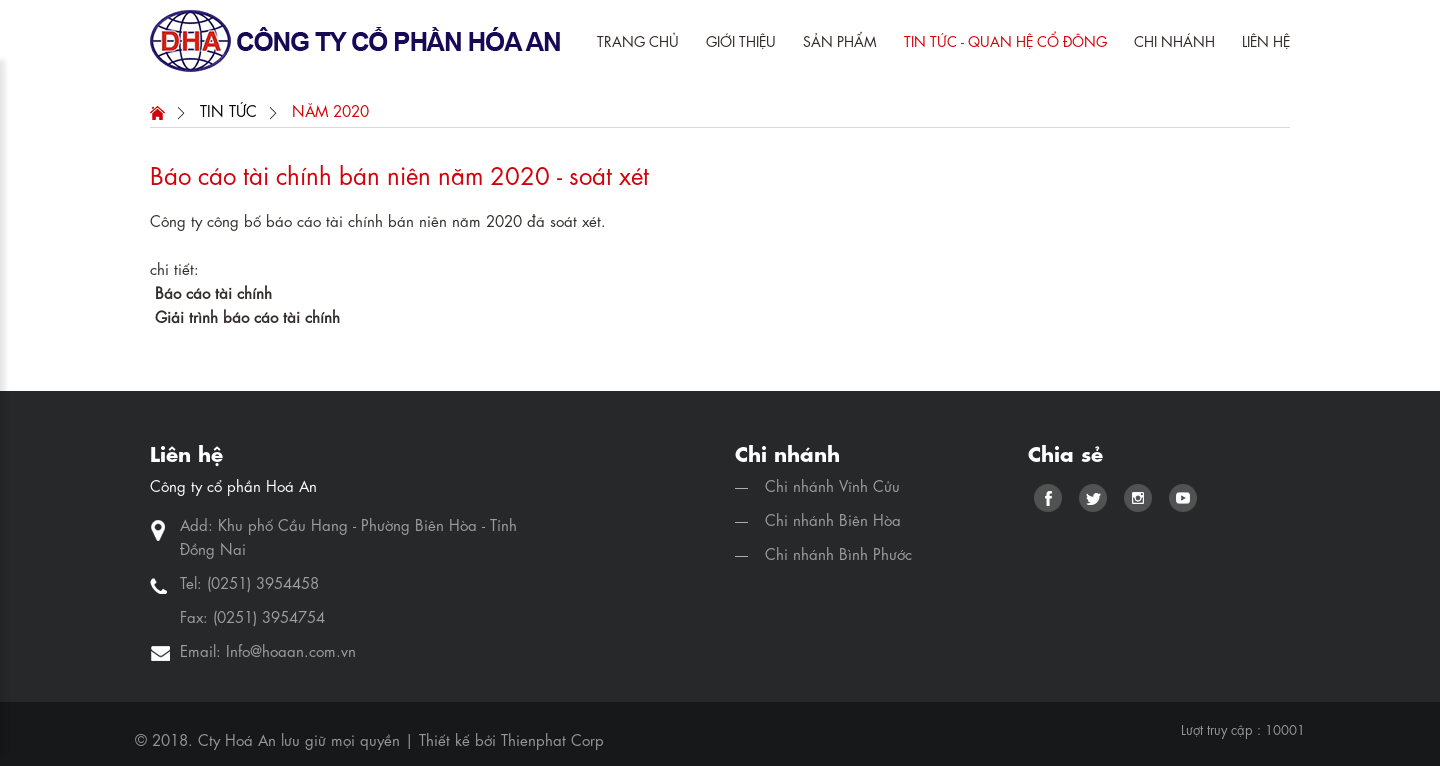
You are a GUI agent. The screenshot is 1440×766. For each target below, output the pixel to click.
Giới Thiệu (741, 40)
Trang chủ (638, 40)
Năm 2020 (330, 110)
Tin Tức (228, 110)
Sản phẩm (840, 40)
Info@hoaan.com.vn (291, 650)
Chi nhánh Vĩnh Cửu (832, 485)
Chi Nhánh (1174, 40)
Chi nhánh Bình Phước (838, 553)
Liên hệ (1266, 40)
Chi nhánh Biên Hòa (833, 519)
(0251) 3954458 (263, 582)
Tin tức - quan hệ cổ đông (1005, 40)
